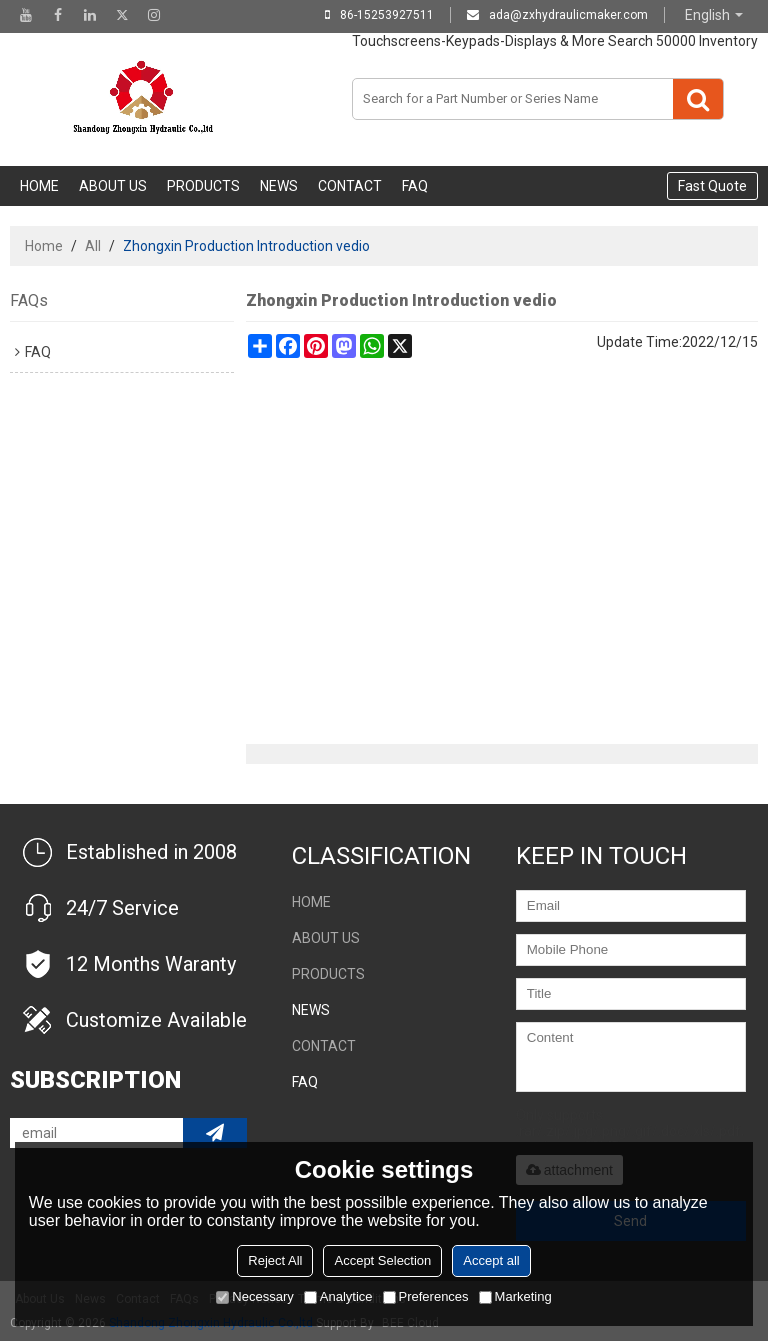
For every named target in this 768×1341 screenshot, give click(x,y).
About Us (113, 186)
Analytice (338, 1296)
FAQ (415, 186)
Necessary (254, 1296)
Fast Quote (712, 186)
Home (39, 186)
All (93, 246)
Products (203, 186)
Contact (350, 186)
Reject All (275, 1260)
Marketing (515, 1296)
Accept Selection (382, 1260)
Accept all (491, 1260)
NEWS (279, 186)
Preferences (426, 1296)
